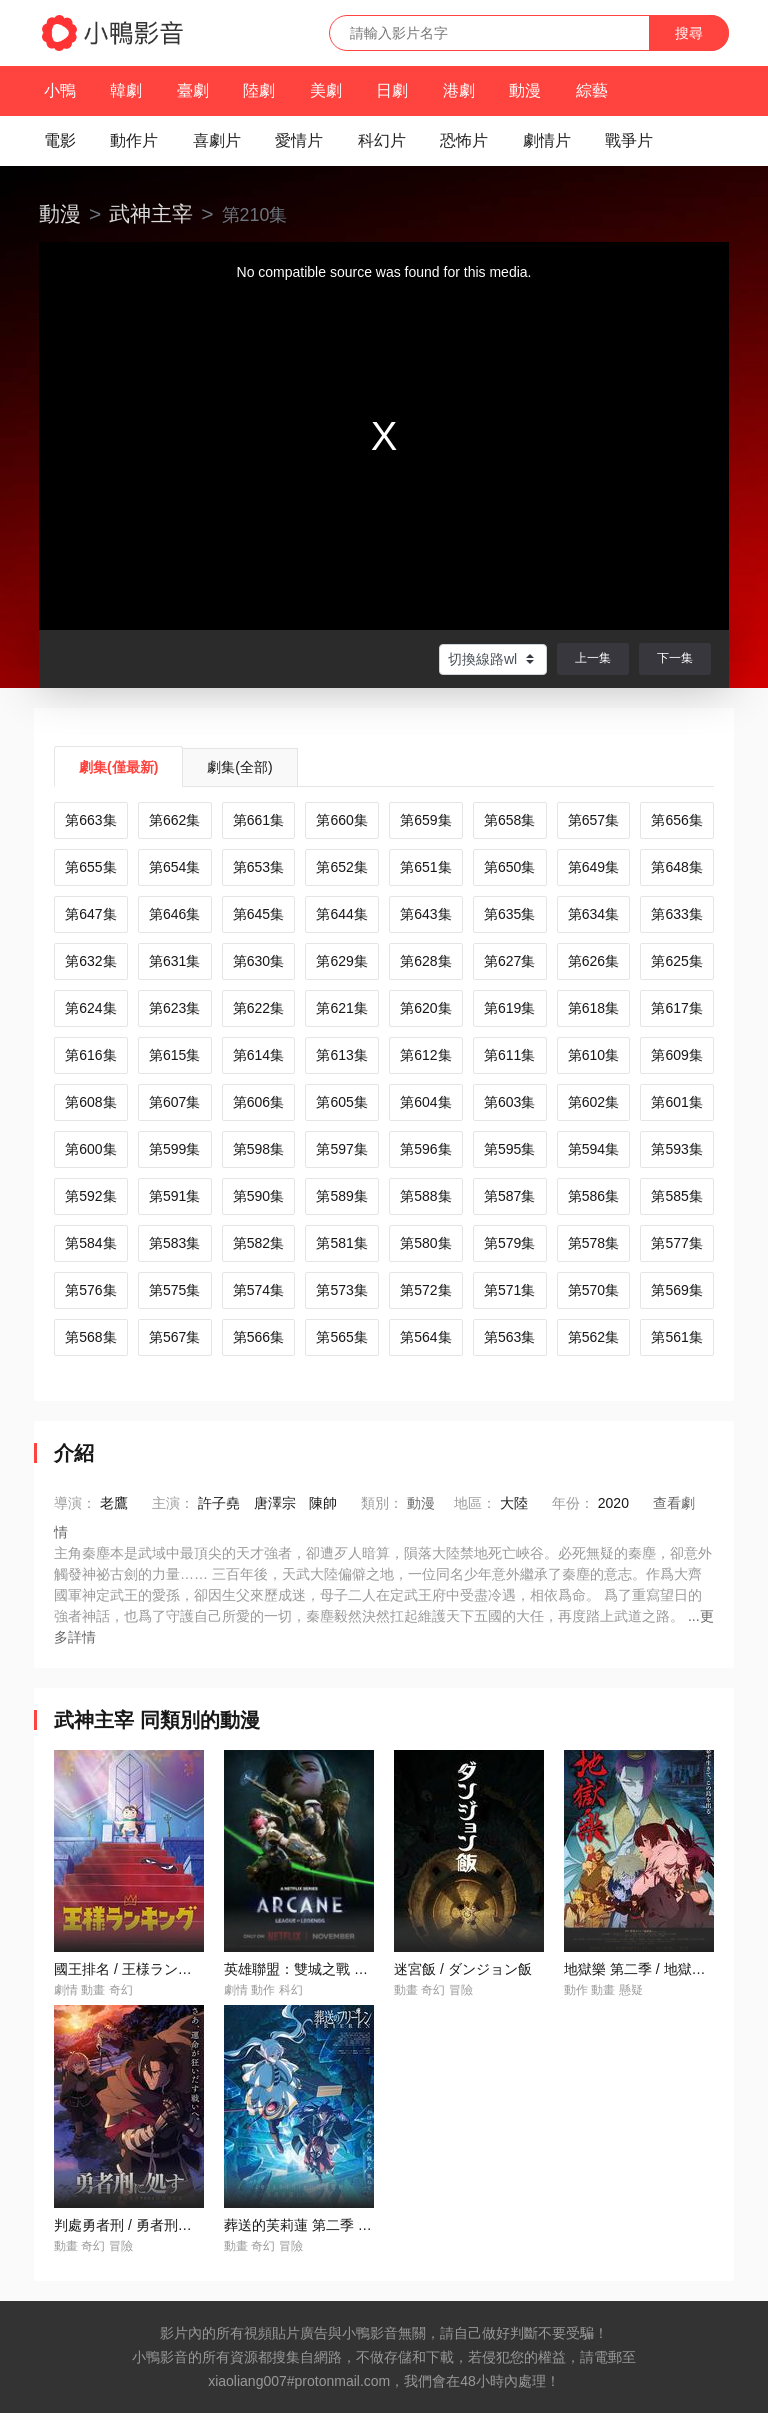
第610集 (593, 1055)
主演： (173, 1503)
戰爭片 (629, 140)
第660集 (341, 820)
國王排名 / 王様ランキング (137, 1969)
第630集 (258, 961)
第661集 (258, 820)
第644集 (341, 914)
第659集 (425, 820)
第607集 (174, 1102)
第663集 (90, 820)
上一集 (593, 658)
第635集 (509, 914)
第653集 (258, 867)
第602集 (593, 1102)
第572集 (425, 1290)
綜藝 (592, 90)
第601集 (676, 1102)
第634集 (593, 914)
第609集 (676, 1055)
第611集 (509, 1055)
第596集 (425, 1149)
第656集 (676, 820)
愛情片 (299, 140)
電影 (60, 140)
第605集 (341, 1102)
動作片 (134, 140)
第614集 (258, 1055)
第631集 (174, 961)
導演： (75, 1503)
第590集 (258, 1196)
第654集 (174, 867)
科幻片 (382, 140)
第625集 (676, 961)
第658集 (509, 820)
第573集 (341, 1290)
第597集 (341, 1149)
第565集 (341, 1337)
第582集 (258, 1243)
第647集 (90, 914)
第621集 (341, 1008)
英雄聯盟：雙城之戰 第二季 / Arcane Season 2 (369, 1969)
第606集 (258, 1102)
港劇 (459, 90)
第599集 (174, 1149)
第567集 (174, 1337)
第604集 (425, 1102)
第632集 (90, 961)
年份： (573, 1503)
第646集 (174, 914)
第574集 (258, 1290)
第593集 (676, 1149)
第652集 (341, 867)
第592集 (90, 1196)
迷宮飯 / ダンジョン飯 (463, 1969)
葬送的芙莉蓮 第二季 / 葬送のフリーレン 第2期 (370, 2225)
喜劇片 (217, 140)
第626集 (593, 961)
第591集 (174, 1196)
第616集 (90, 1055)
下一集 (675, 658)
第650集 (509, 867)
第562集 (593, 1337)
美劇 (326, 90)
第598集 (258, 1149)
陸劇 (259, 90)
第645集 (258, 914)
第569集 (676, 1290)
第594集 (593, 1149)
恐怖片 (464, 140)
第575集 (174, 1290)
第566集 (258, 1337)
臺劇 (193, 90)
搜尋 (689, 33)
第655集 (90, 867)
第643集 (425, 914)
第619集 (509, 1008)
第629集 (341, 961)
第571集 (509, 1290)
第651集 (425, 867)
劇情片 (547, 140)
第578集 (593, 1243)
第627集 (509, 961)
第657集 (593, 820)
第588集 (425, 1196)
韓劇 (126, 90)
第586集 (593, 1196)
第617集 (676, 1008)
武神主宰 (151, 213)
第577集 (676, 1243)
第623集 (174, 1008)
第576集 (90, 1290)
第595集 (509, 1149)
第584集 (90, 1243)
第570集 (593, 1290)
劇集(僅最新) (118, 767)
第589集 (341, 1196)
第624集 (90, 1008)
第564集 (425, 1337)
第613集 (341, 1055)
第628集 (425, 961)
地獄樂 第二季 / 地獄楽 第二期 (657, 1969)
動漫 (525, 90)
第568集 (90, 1337)
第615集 (174, 1055)
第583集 (174, 1243)
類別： (382, 1503)
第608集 (90, 1102)
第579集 (509, 1243)
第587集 (509, 1196)
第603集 (509, 1102)
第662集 (174, 820)
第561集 (676, 1337)
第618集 (593, 1008)
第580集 (425, 1243)
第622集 (258, 1008)
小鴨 (60, 90)
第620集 (425, 1008)
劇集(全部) (239, 767)
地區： (475, 1503)
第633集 (676, 914)
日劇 (392, 90)
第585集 (676, 1196)
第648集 (676, 867)
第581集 (341, 1243)
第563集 (509, 1337)
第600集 (90, 1149)
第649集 (593, 867)
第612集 (425, 1055)
